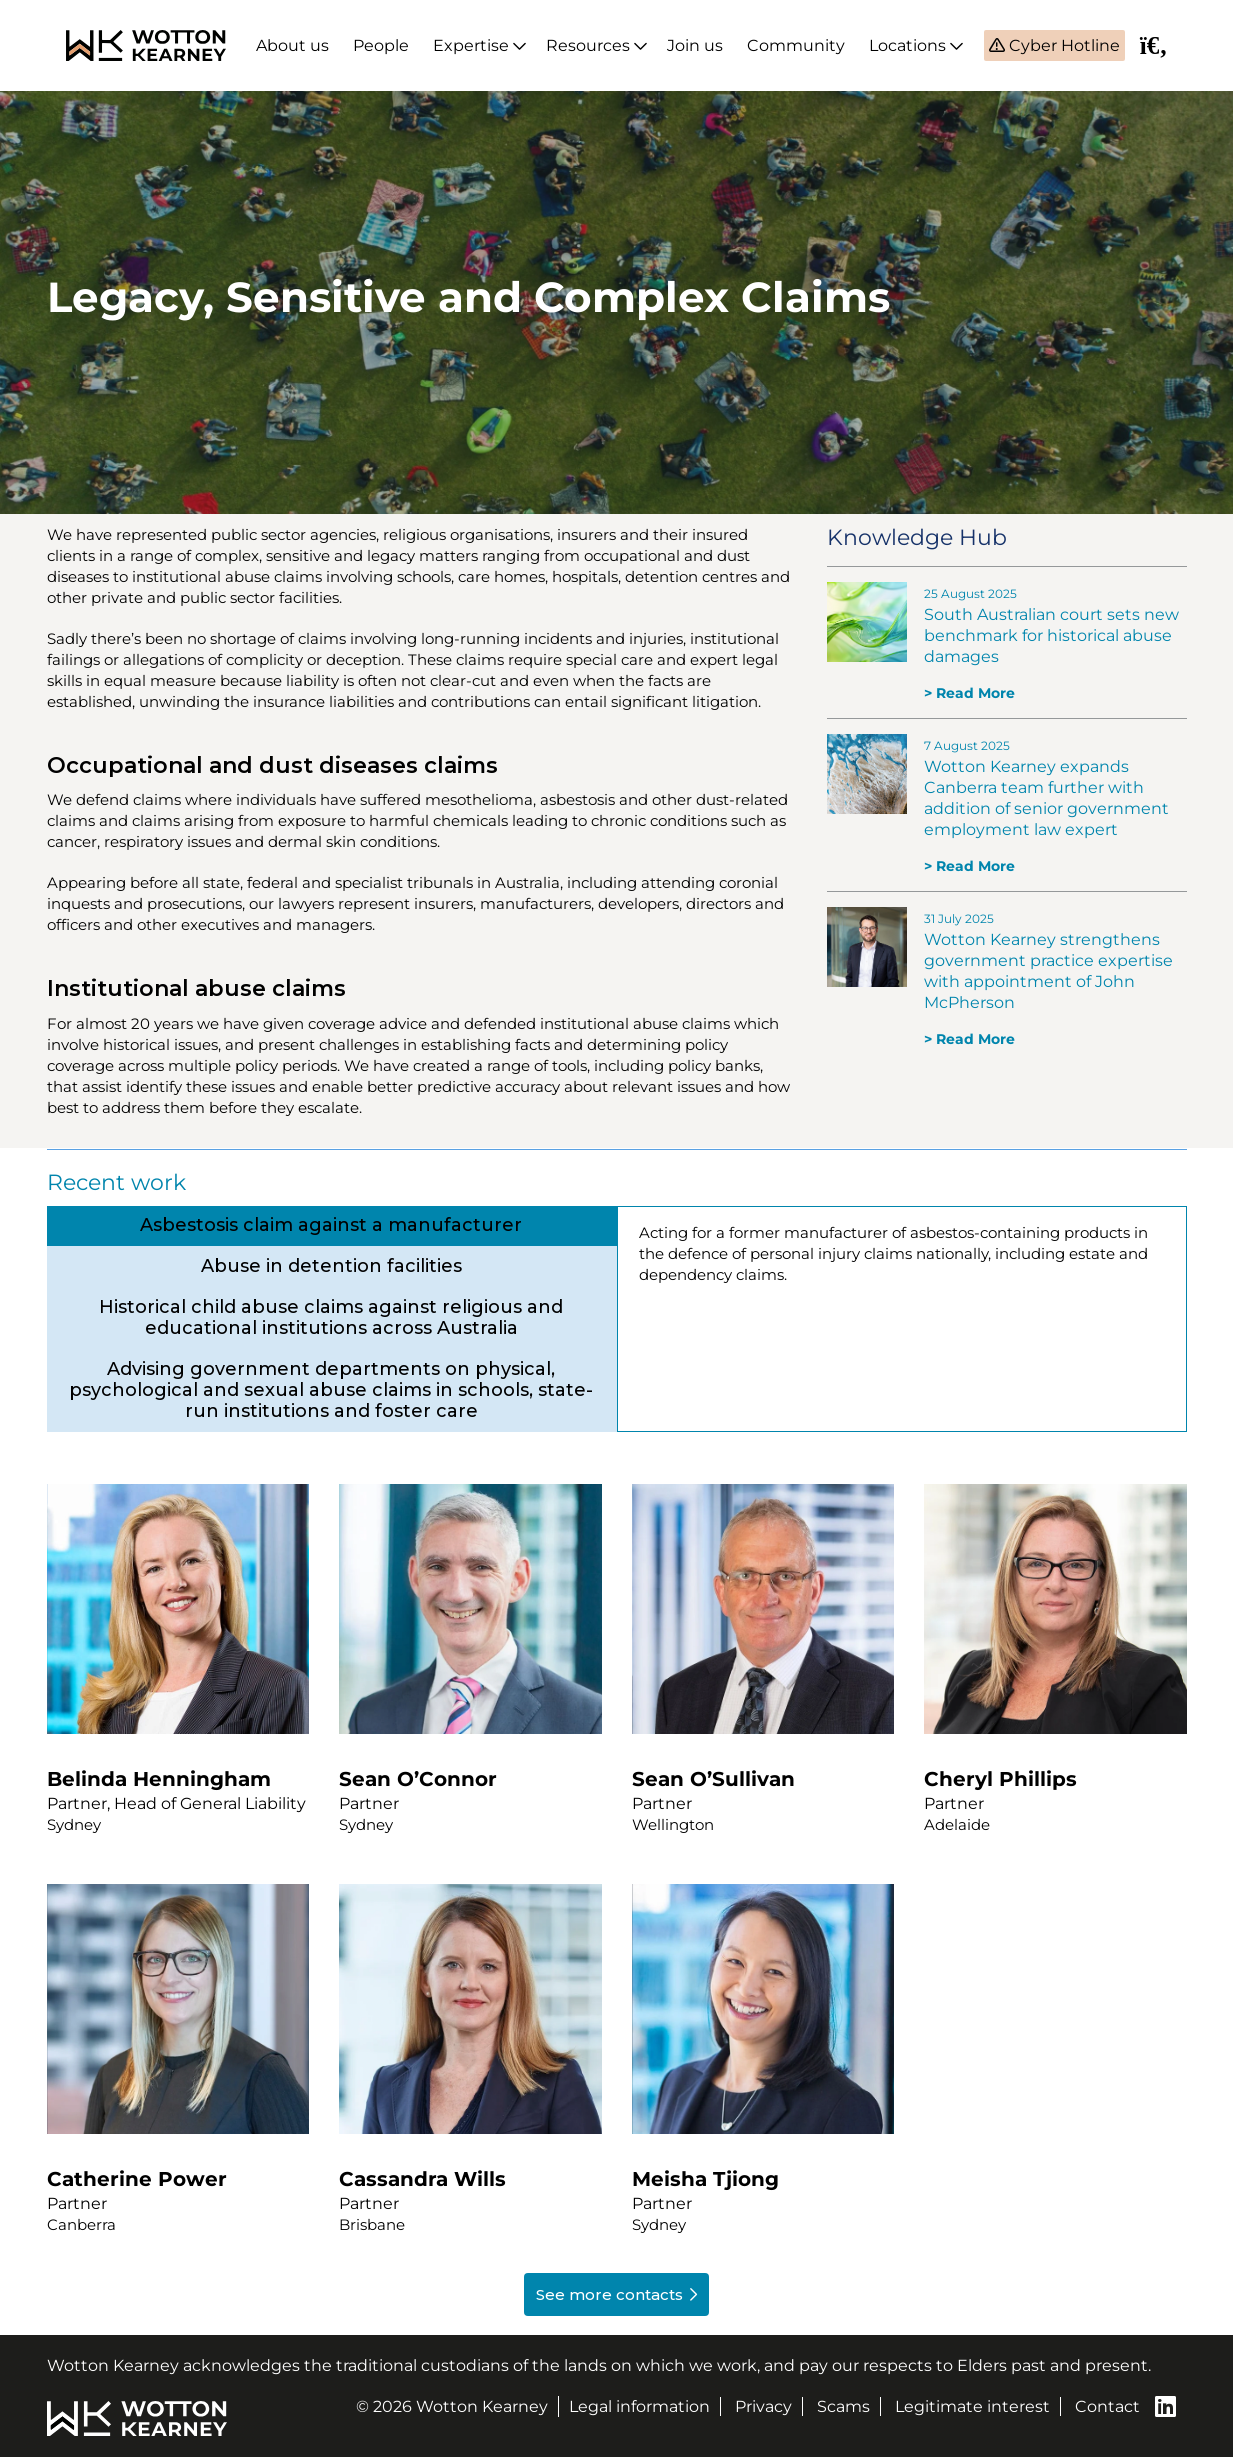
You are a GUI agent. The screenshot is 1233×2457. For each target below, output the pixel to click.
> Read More (969, 693)
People (381, 45)
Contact (1107, 2406)
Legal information (639, 2406)
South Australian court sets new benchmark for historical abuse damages (1051, 635)
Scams (843, 2406)
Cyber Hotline (1062, 45)
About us (292, 45)
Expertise (471, 45)
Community (796, 45)
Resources (588, 45)
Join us (695, 45)
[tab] (331, 1225)
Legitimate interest (972, 2406)
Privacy (763, 2406)
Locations (907, 45)
